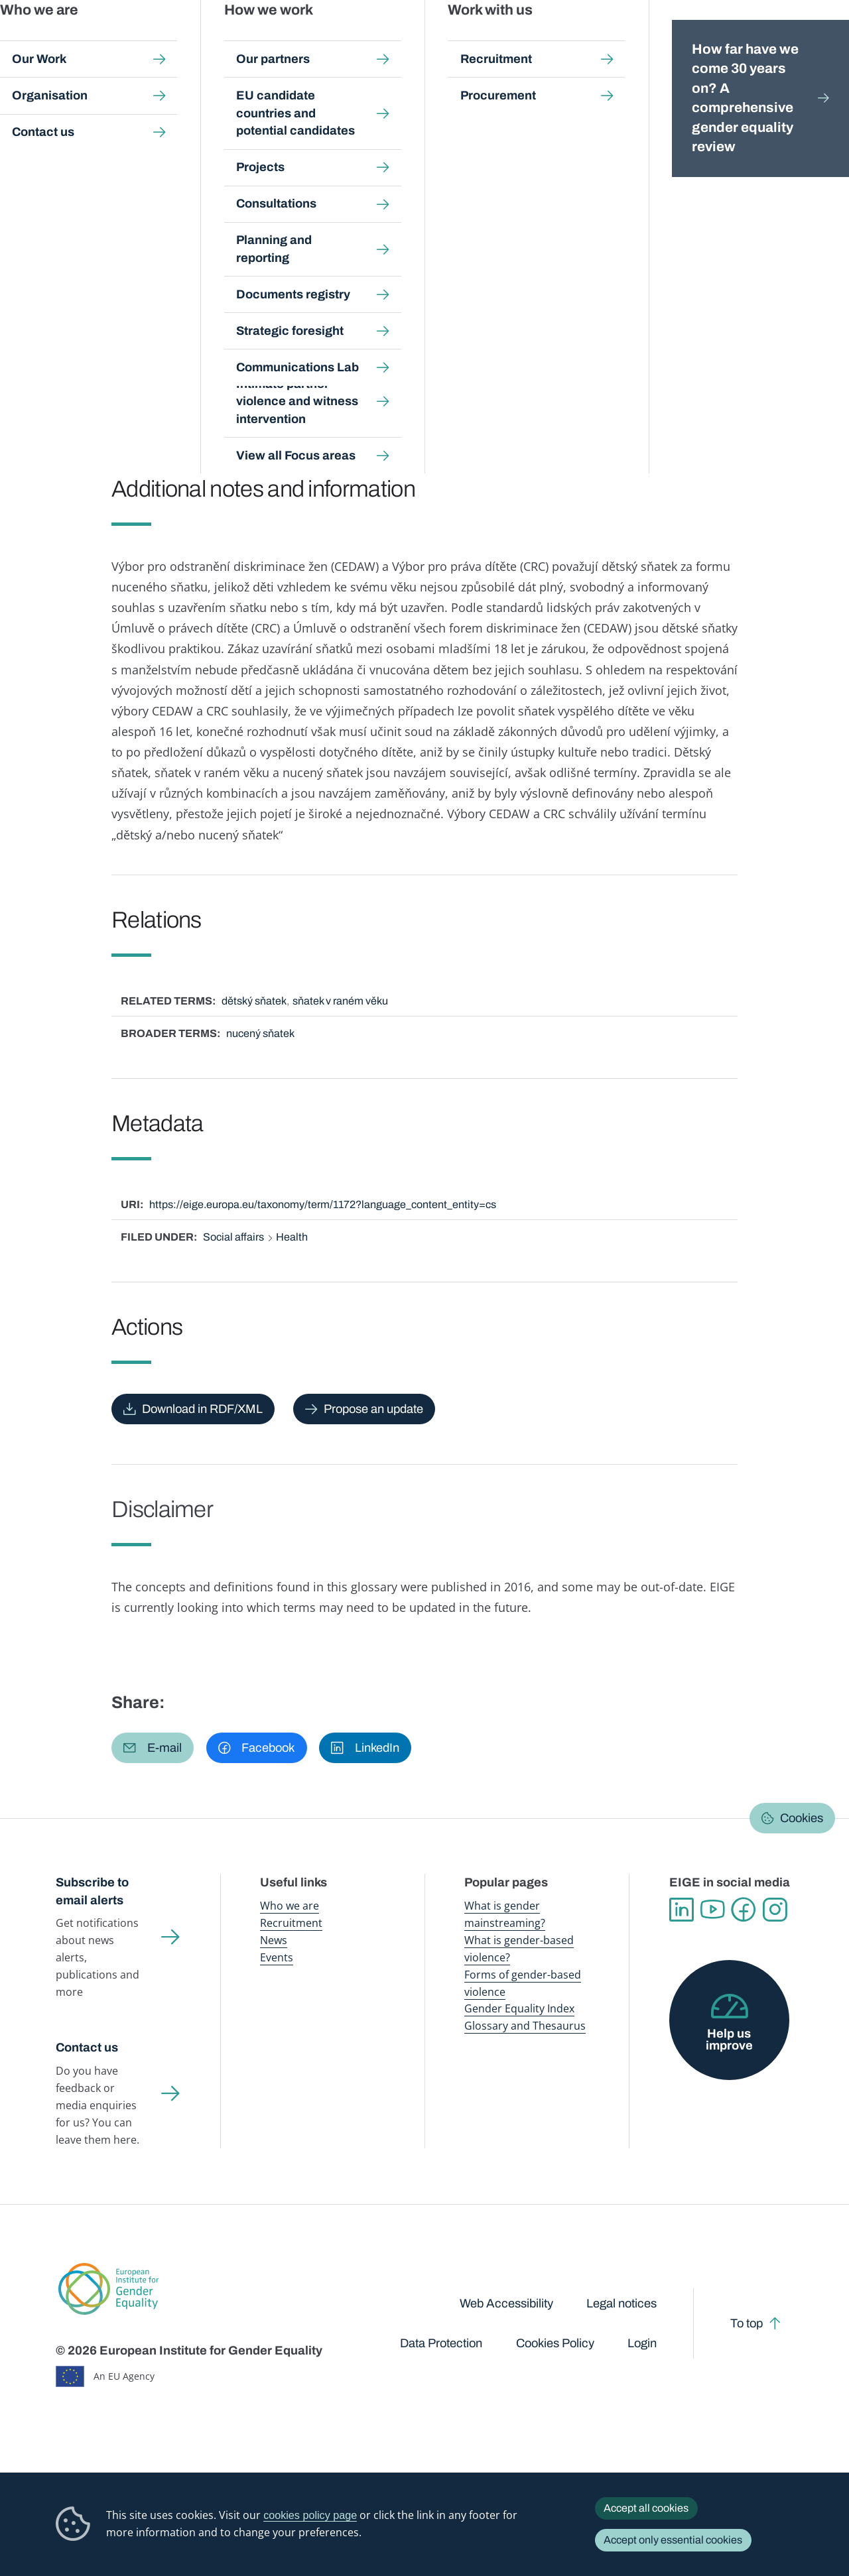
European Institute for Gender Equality (70, 40)
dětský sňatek (254, 1001)
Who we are (289, 1905)
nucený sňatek (260, 1033)
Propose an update (373, 1409)
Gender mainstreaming (387, 39)
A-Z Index (374, 124)
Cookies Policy (555, 2343)
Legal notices (621, 2303)
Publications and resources (281, 39)
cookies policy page (310, 2515)
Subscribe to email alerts (92, 1891)
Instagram (775, 1910)
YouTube (712, 1910)
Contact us (87, 2047)
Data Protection (441, 2343)
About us (762, 39)
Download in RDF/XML (202, 1409)
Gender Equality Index (576, 39)
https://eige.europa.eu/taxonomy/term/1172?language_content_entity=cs (322, 1204)
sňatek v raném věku (340, 1001)
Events (276, 1957)
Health (292, 1237)
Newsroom (189, 39)
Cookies (801, 1818)
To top (746, 2323)
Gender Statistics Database (678, 39)
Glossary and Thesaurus (525, 2025)
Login (642, 2343)
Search (820, 40)
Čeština (179, 214)
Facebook (744, 1910)
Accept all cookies (646, 2508)
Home (83, 124)
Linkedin (681, 1910)
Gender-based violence (482, 39)
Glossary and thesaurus (288, 124)
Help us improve (729, 2039)
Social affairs (233, 1237)
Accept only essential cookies (673, 2539)
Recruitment (291, 1923)
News (273, 1940)
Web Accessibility (506, 2303)
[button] (152, 1748)
